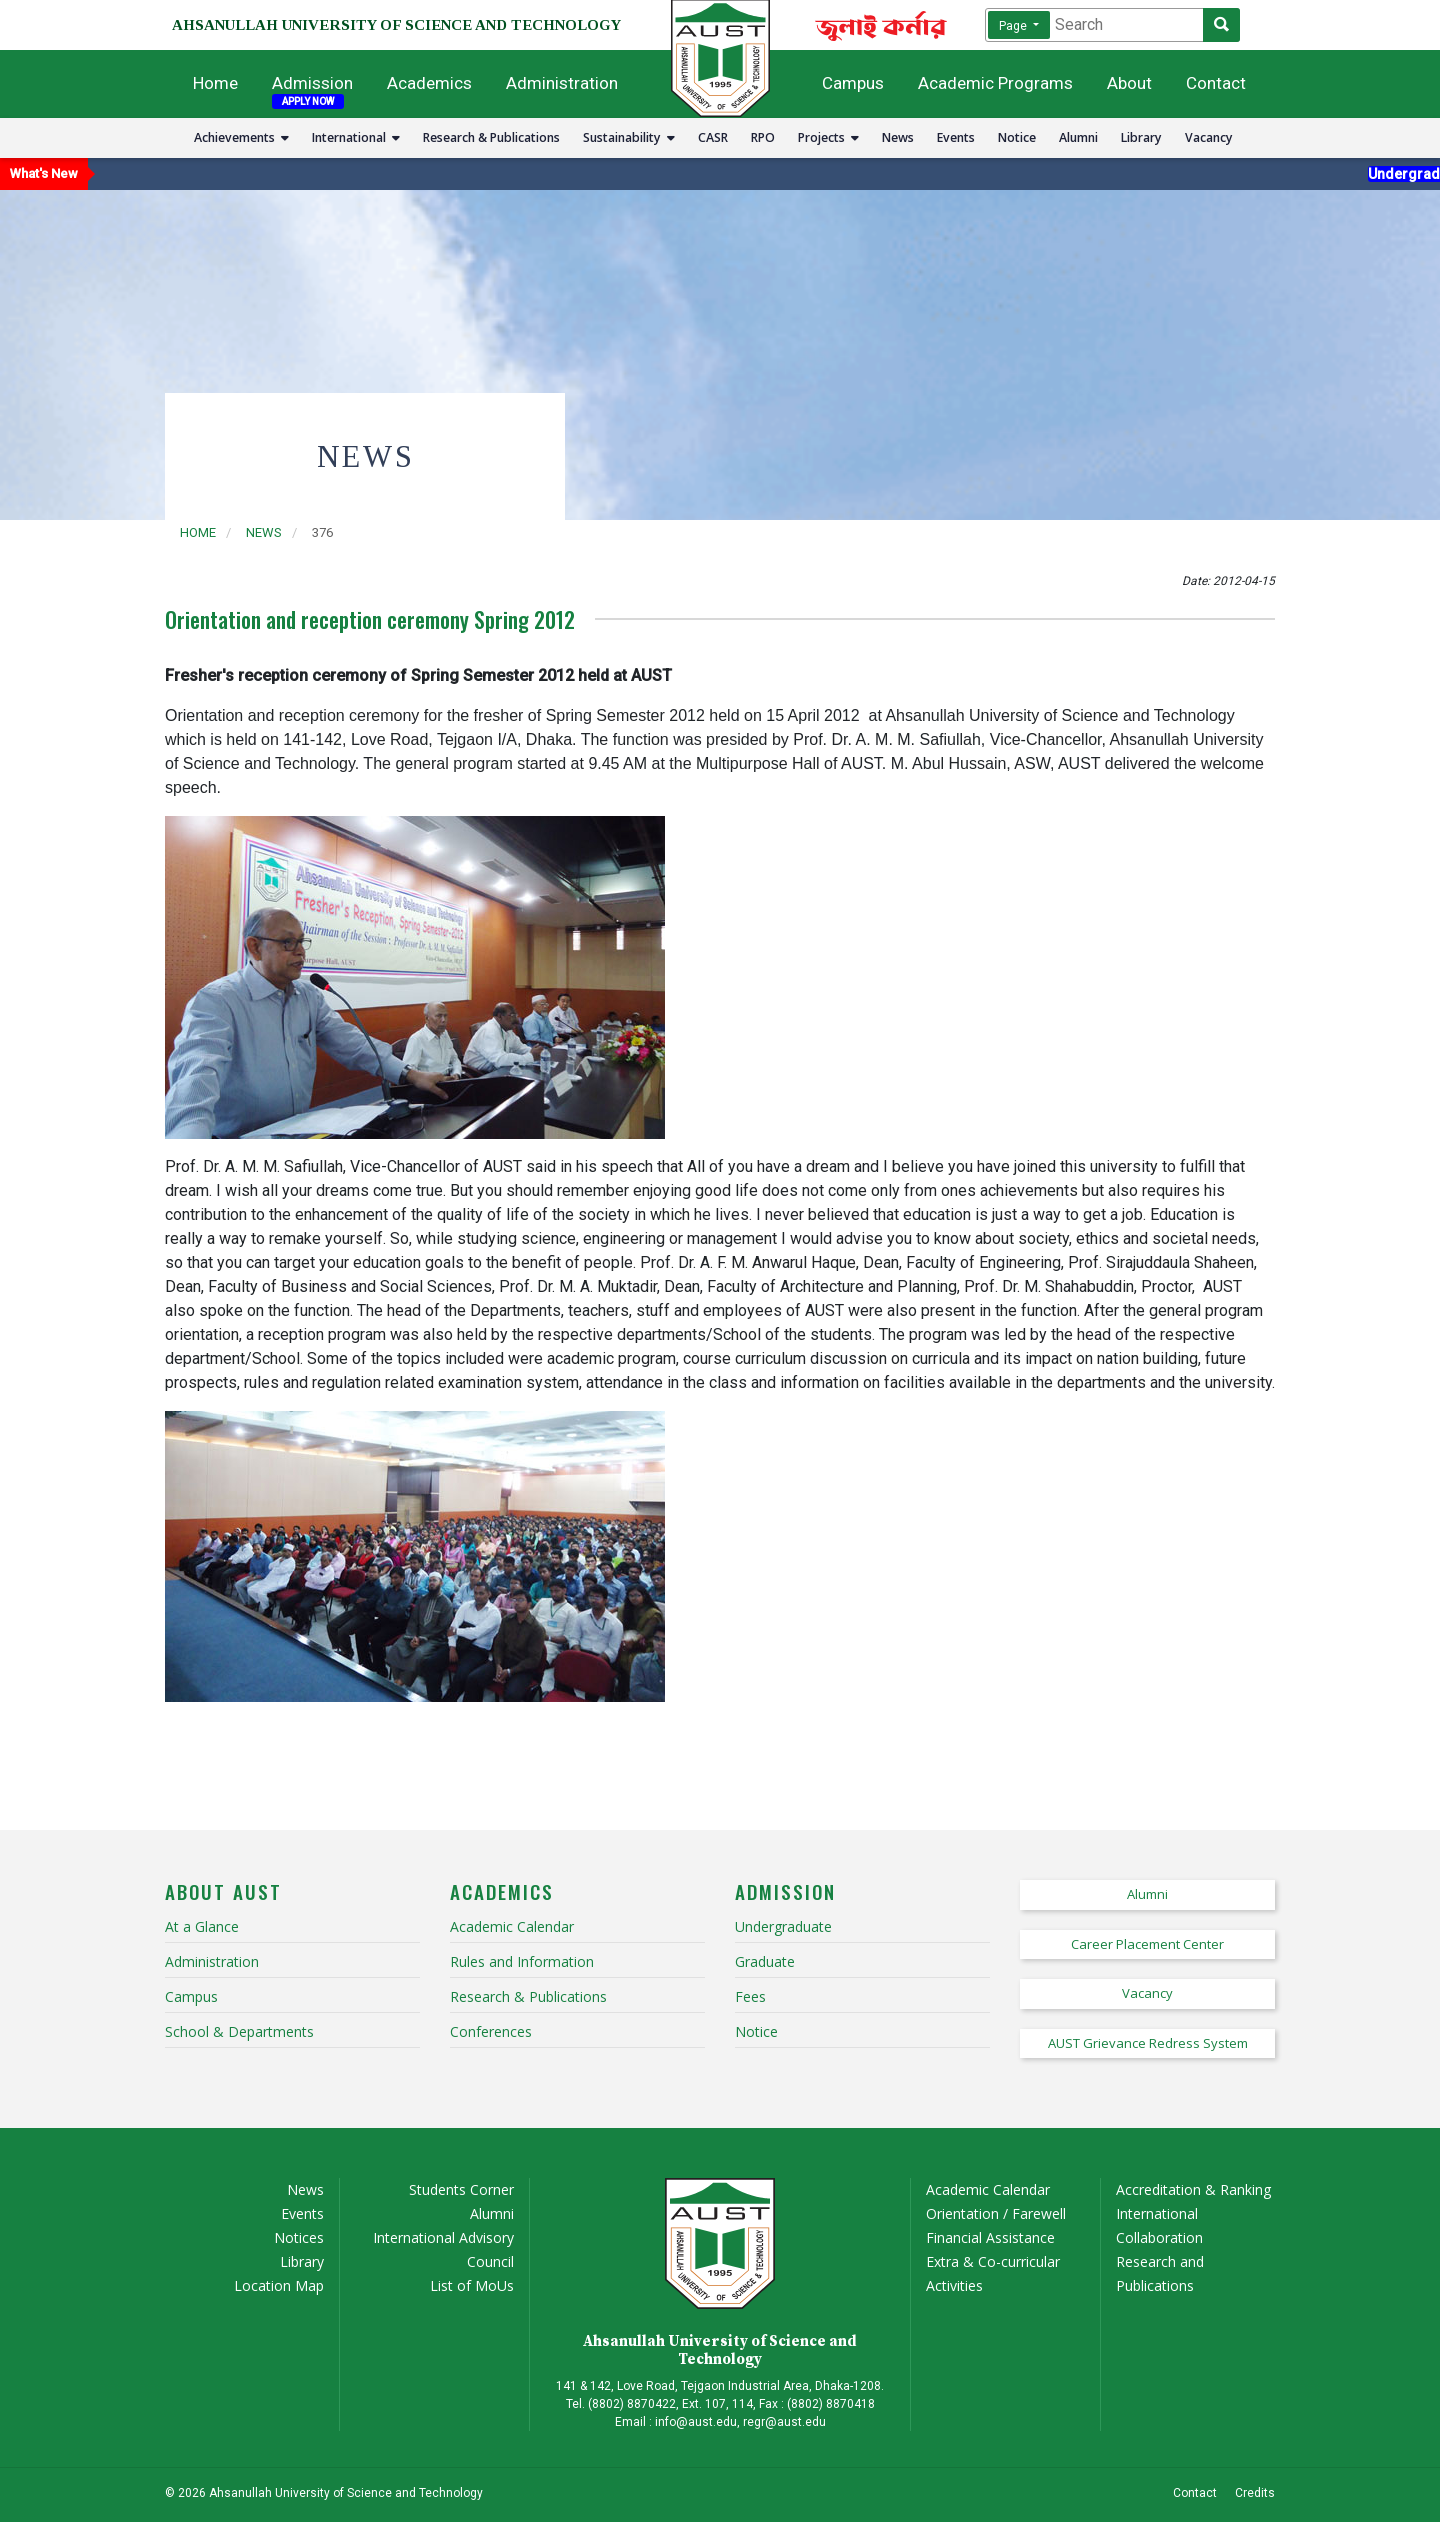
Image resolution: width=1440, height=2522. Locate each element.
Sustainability (629, 137)
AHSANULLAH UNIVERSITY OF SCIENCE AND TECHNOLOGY (396, 25)
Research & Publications (491, 137)
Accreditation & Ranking (1193, 2189)
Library (1141, 137)
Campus (853, 83)
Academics (429, 83)
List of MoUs (472, 2285)
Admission (312, 83)
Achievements (241, 137)
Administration (562, 83)
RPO (763, 137)
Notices (299, 2237)
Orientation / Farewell (996, 2213)
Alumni (1078, 137)
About (1129, 83)
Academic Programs (995, 83)
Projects (828, 137)
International (356, 137)
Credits (1255, 2493)
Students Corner (461, 2189)
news (264, 532)
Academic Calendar (988, 2189)
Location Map (279, 2285)
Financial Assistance (990, 2237)
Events (956, 137)
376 (322, 532)
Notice (1017, 137)
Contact (1216, 83)
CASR (713, 137)
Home (215, 83)
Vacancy (1209, 137)
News (898, 137)
